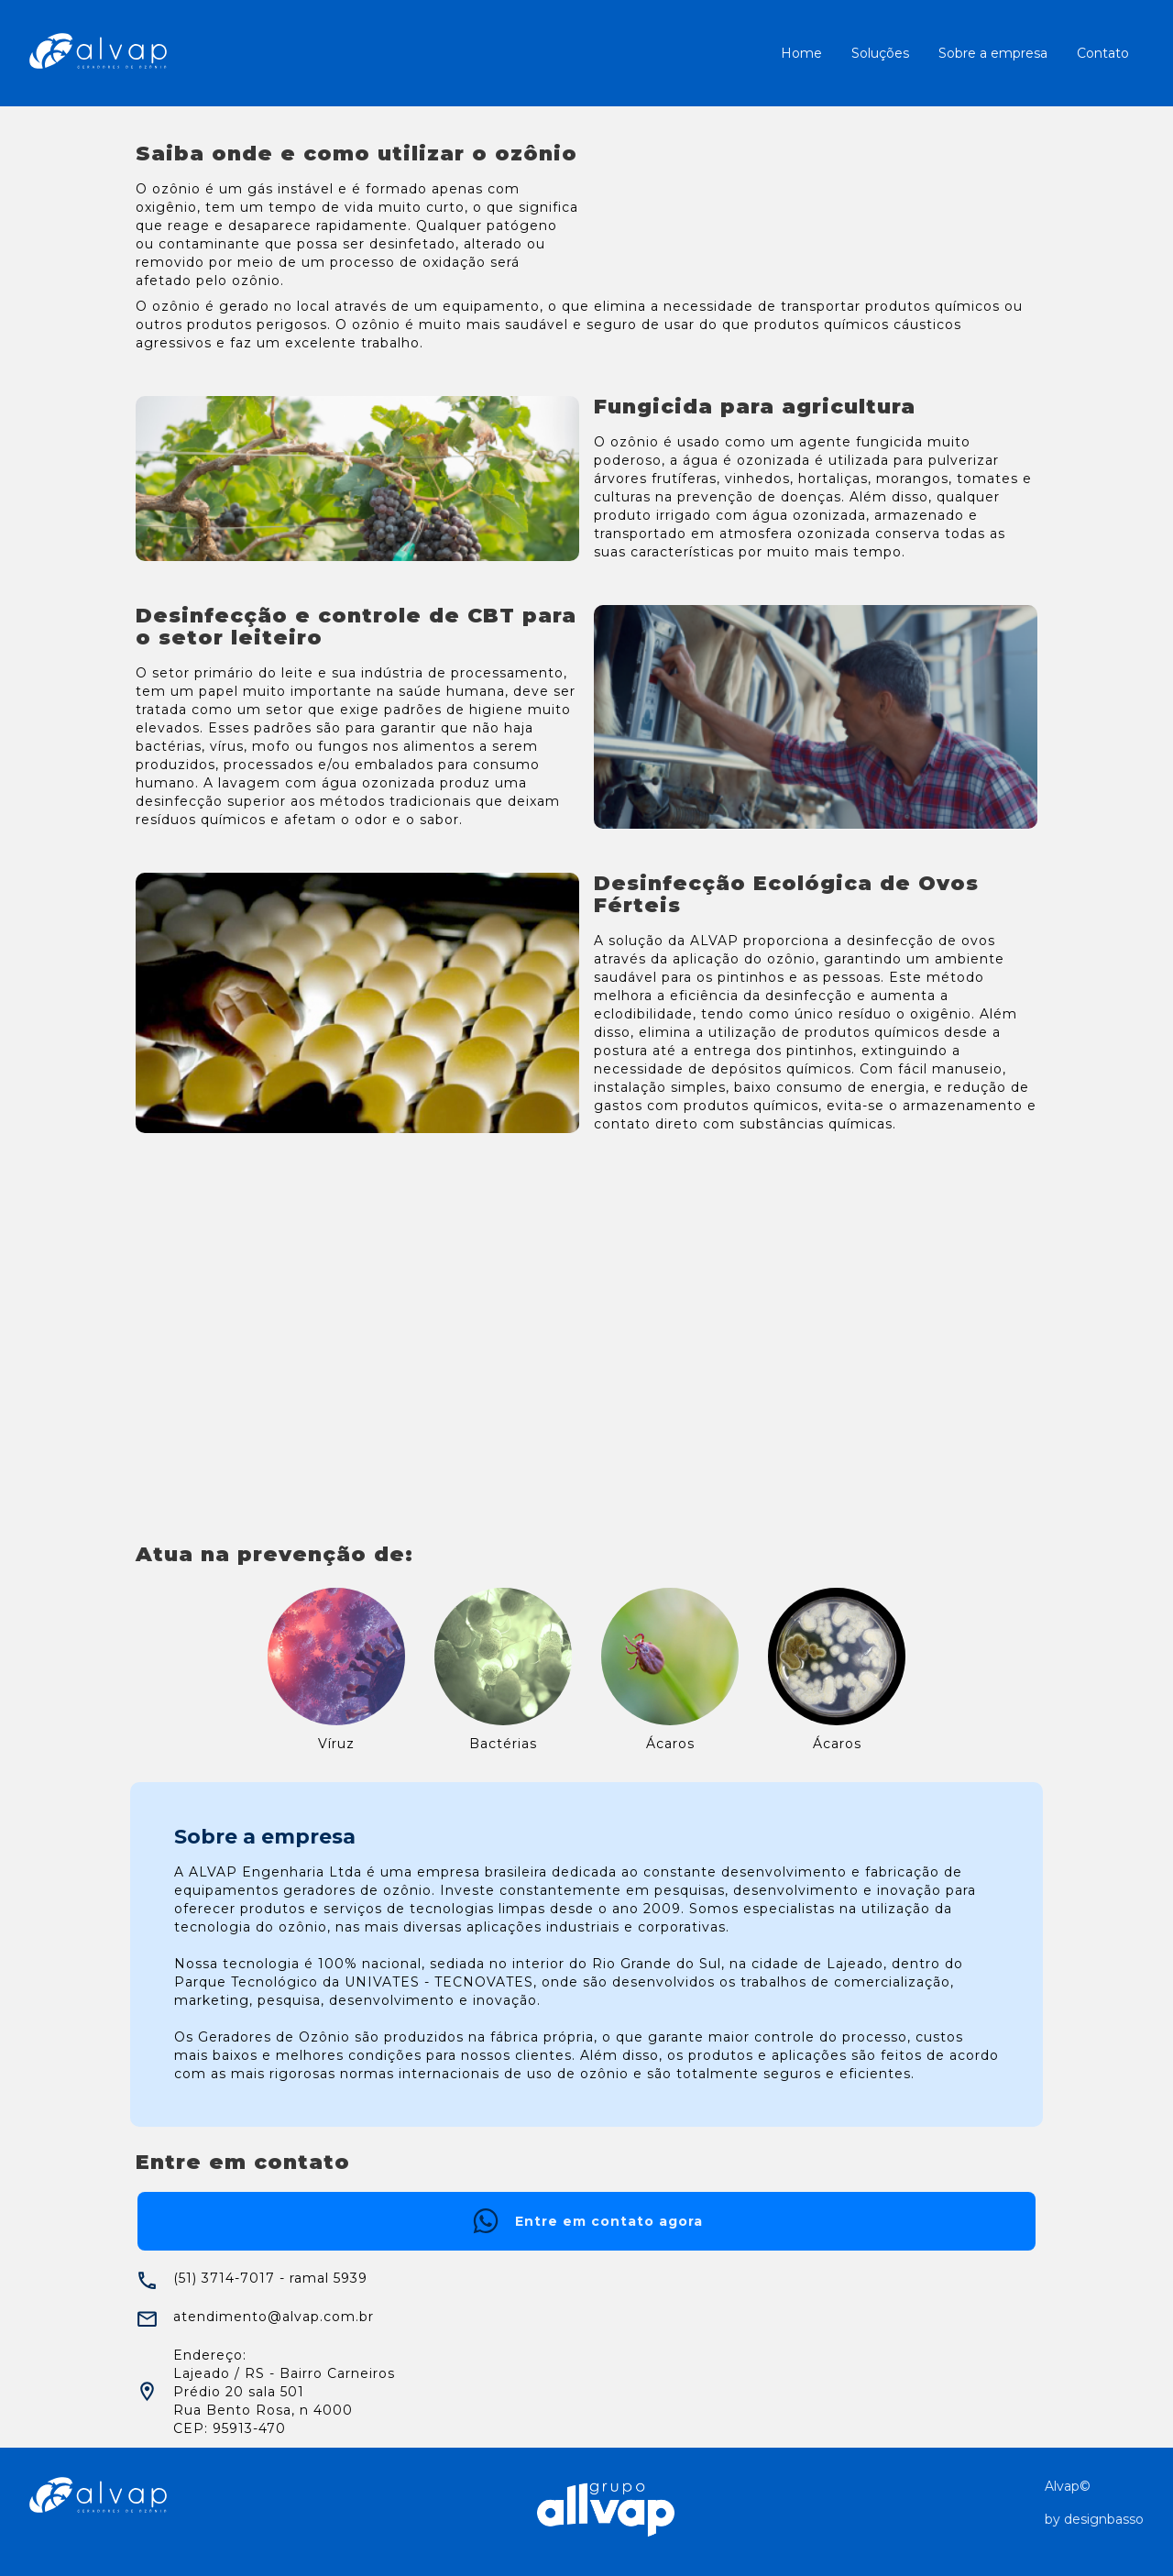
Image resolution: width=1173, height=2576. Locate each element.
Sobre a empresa (992, 53)
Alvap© (1068, 2486)
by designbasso (1094, 2519)
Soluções (880, 53)
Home (801, 53)
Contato (1103, 53)
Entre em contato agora (587, 2221)
